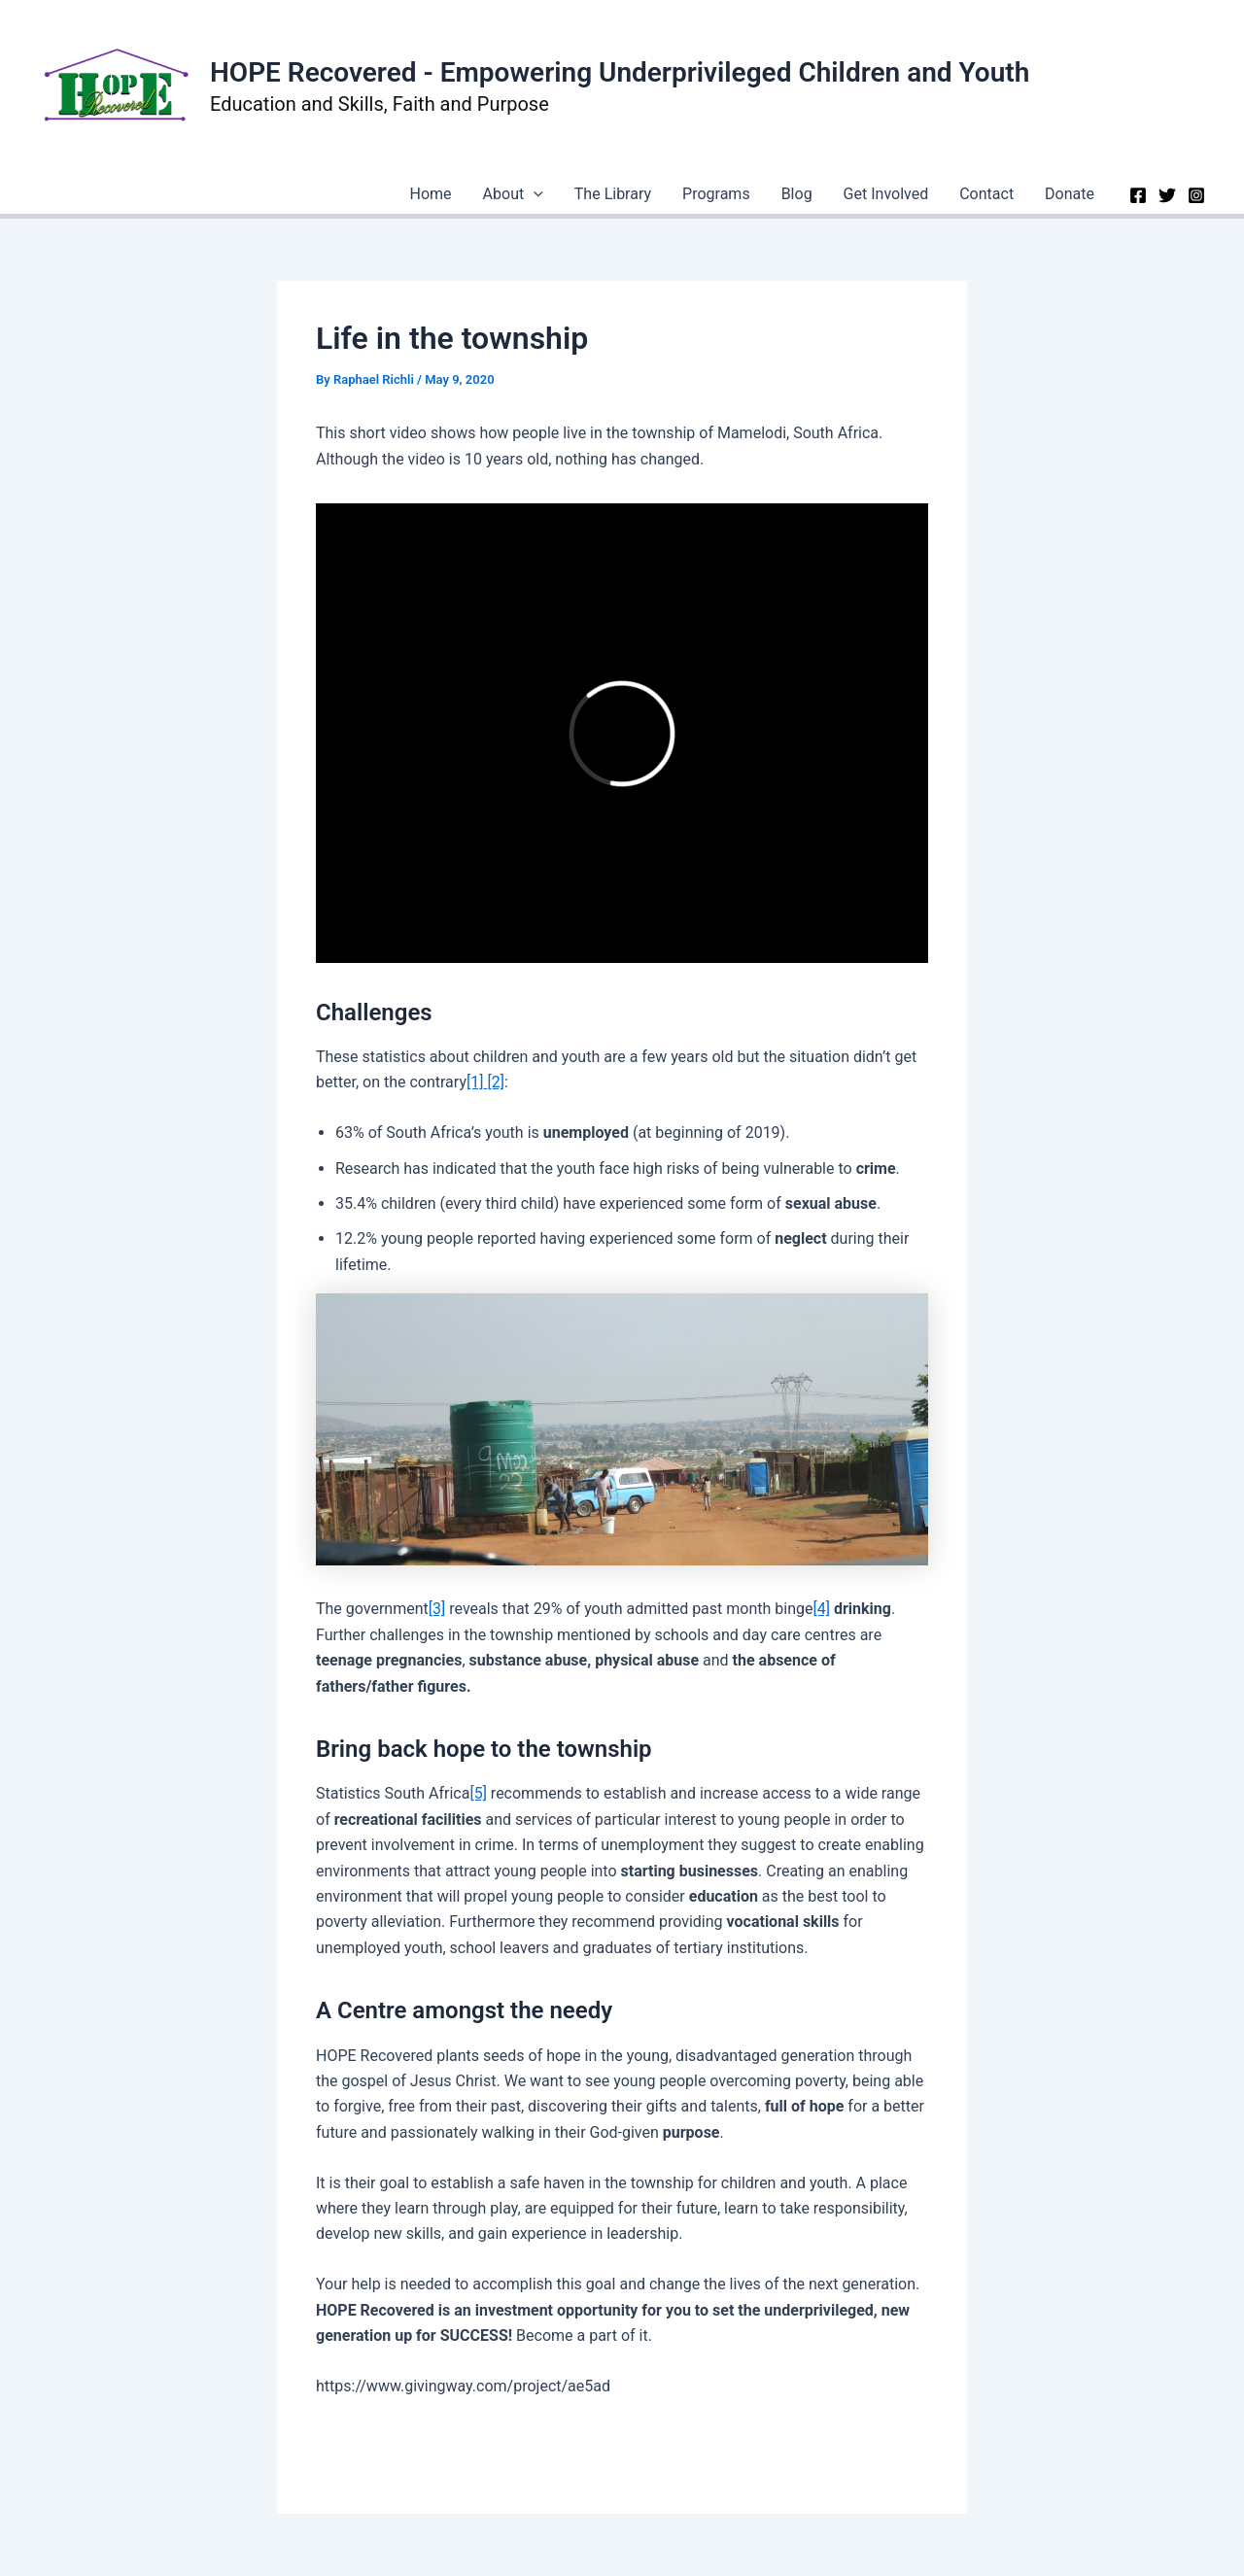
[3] (437, 1608)
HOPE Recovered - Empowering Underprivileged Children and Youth (619, 72)
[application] (533, 194)
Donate (1069, 194)
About (513, 194)
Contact (986, 194)
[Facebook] (1138, 195)
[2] (495, 1082)
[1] (474, 1082)
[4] (820, 1608)
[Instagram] (1196, 195)
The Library (612, 194)
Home (431, 194)
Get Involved (886, 194)
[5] (477, 1793)
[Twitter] (1167, 195)
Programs (716, 194)
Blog (796, 194)
